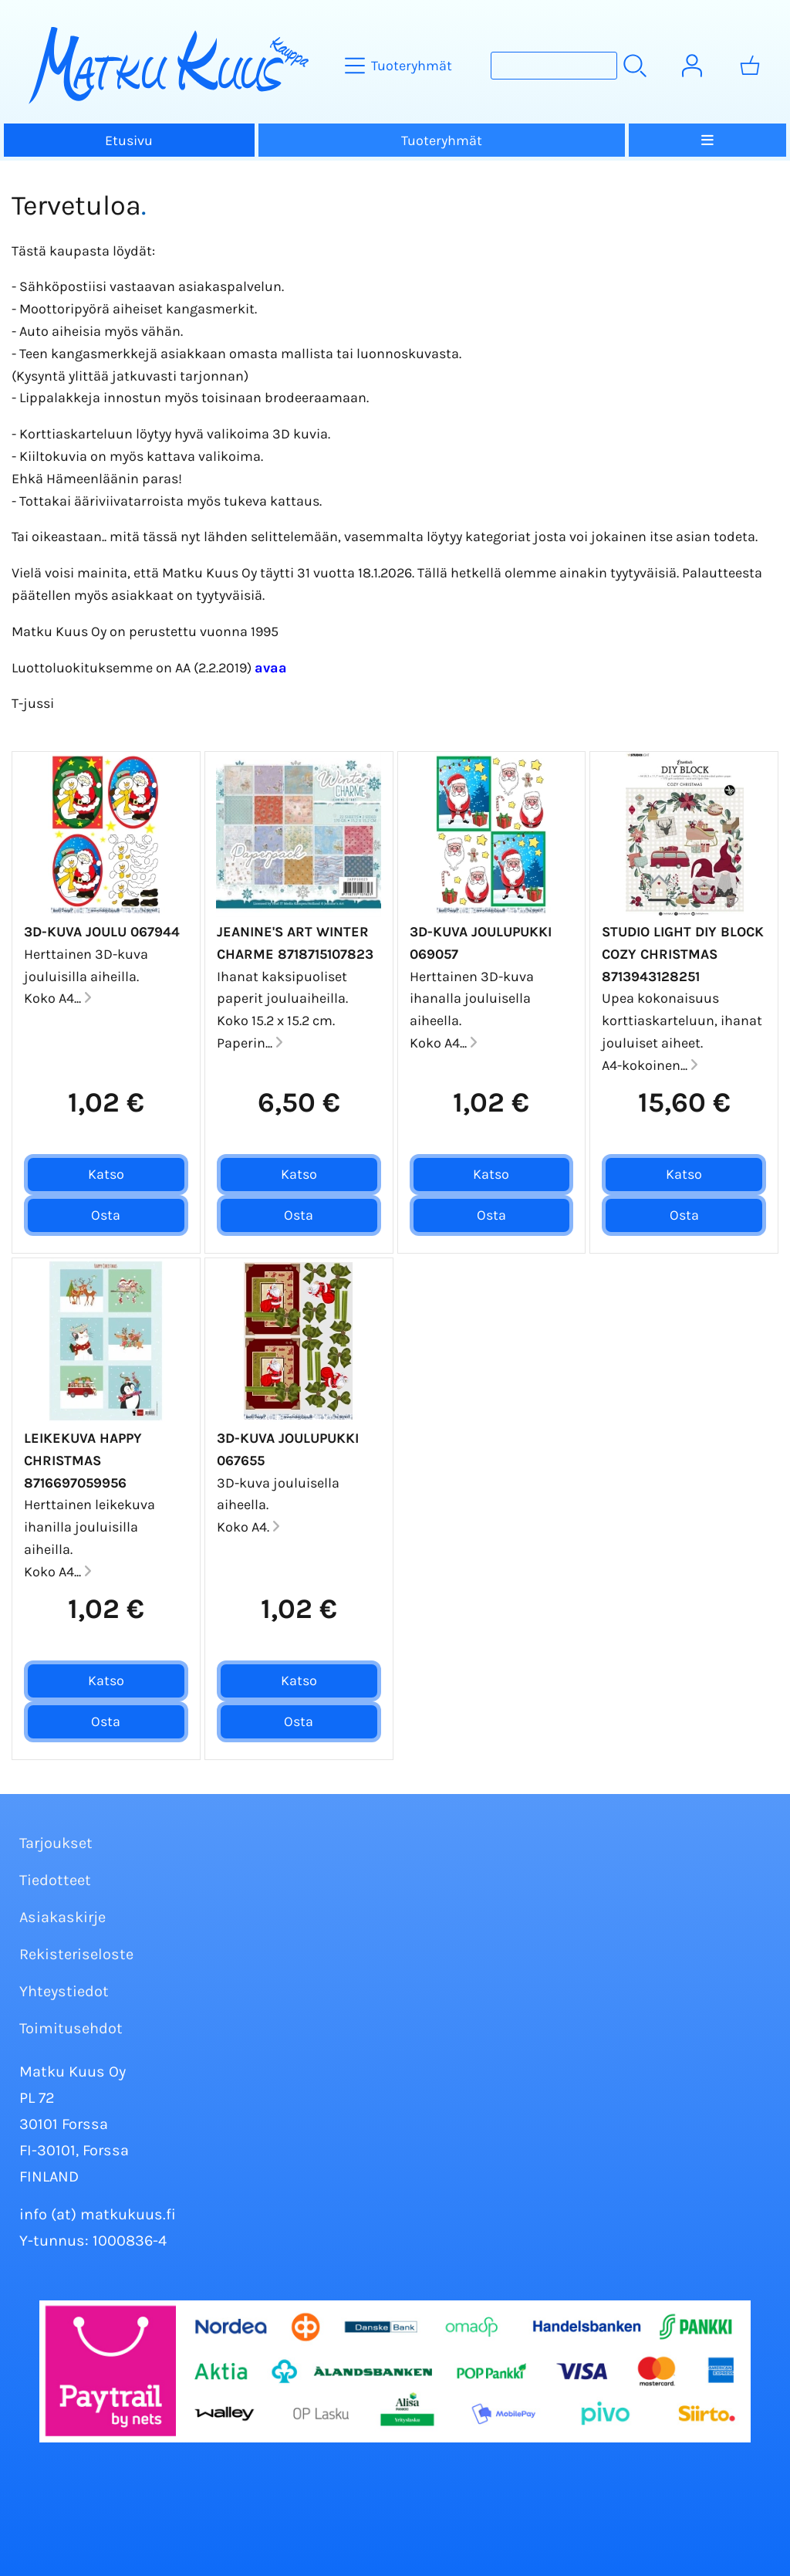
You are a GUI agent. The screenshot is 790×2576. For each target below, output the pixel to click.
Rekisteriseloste (76, 1954)
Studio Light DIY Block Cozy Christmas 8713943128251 (683, 954)
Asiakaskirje (62, 1917)
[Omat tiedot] (692, 65)
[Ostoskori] (749, 65)
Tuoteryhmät (441, 140)
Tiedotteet (55, 1880)
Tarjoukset (56, 1843)
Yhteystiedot (64, 1991)
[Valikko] (707, 140)
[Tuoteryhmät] (400, 65)
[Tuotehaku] (554, 66)
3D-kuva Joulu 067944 (102, 931)
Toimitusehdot (71, 2028)
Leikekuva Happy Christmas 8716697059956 (83, 1460)
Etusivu (129, 140)
